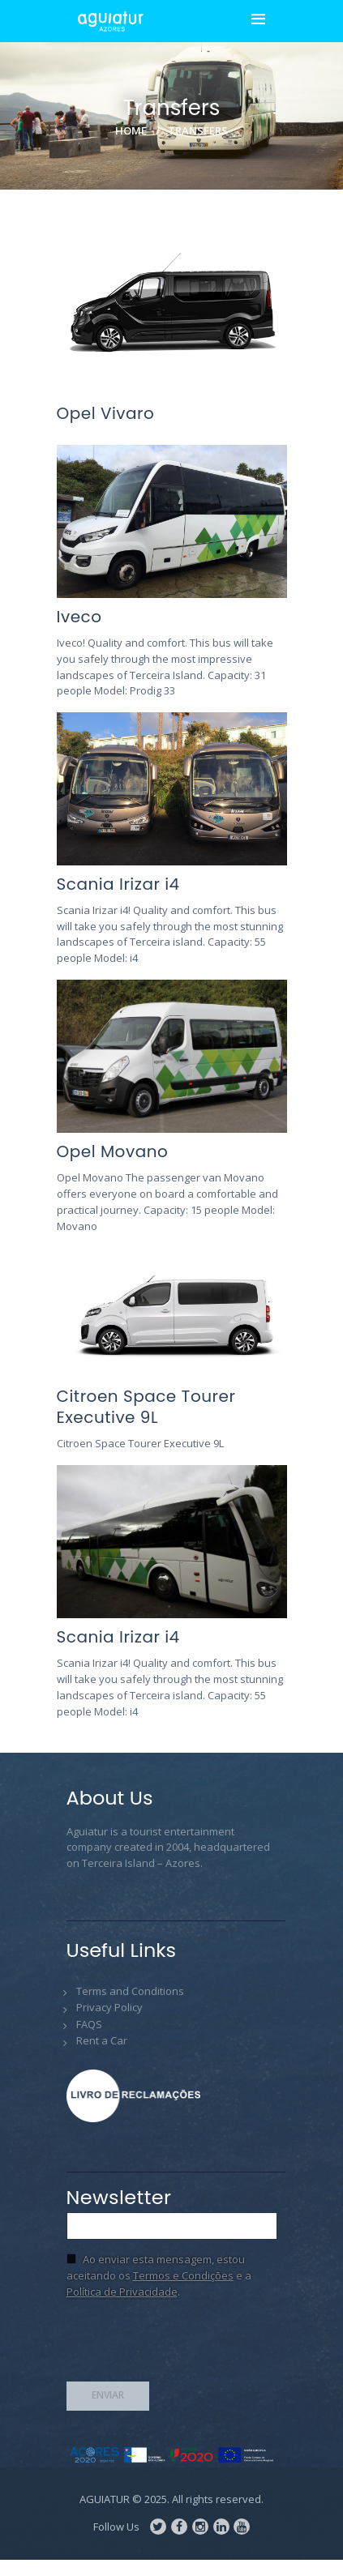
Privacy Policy (109, 2007)
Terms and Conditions (130, 1991)
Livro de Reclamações (139, 2096)
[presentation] (189, 2345)
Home (131, 129)
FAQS (89, 2024)
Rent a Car (101, 2040)
